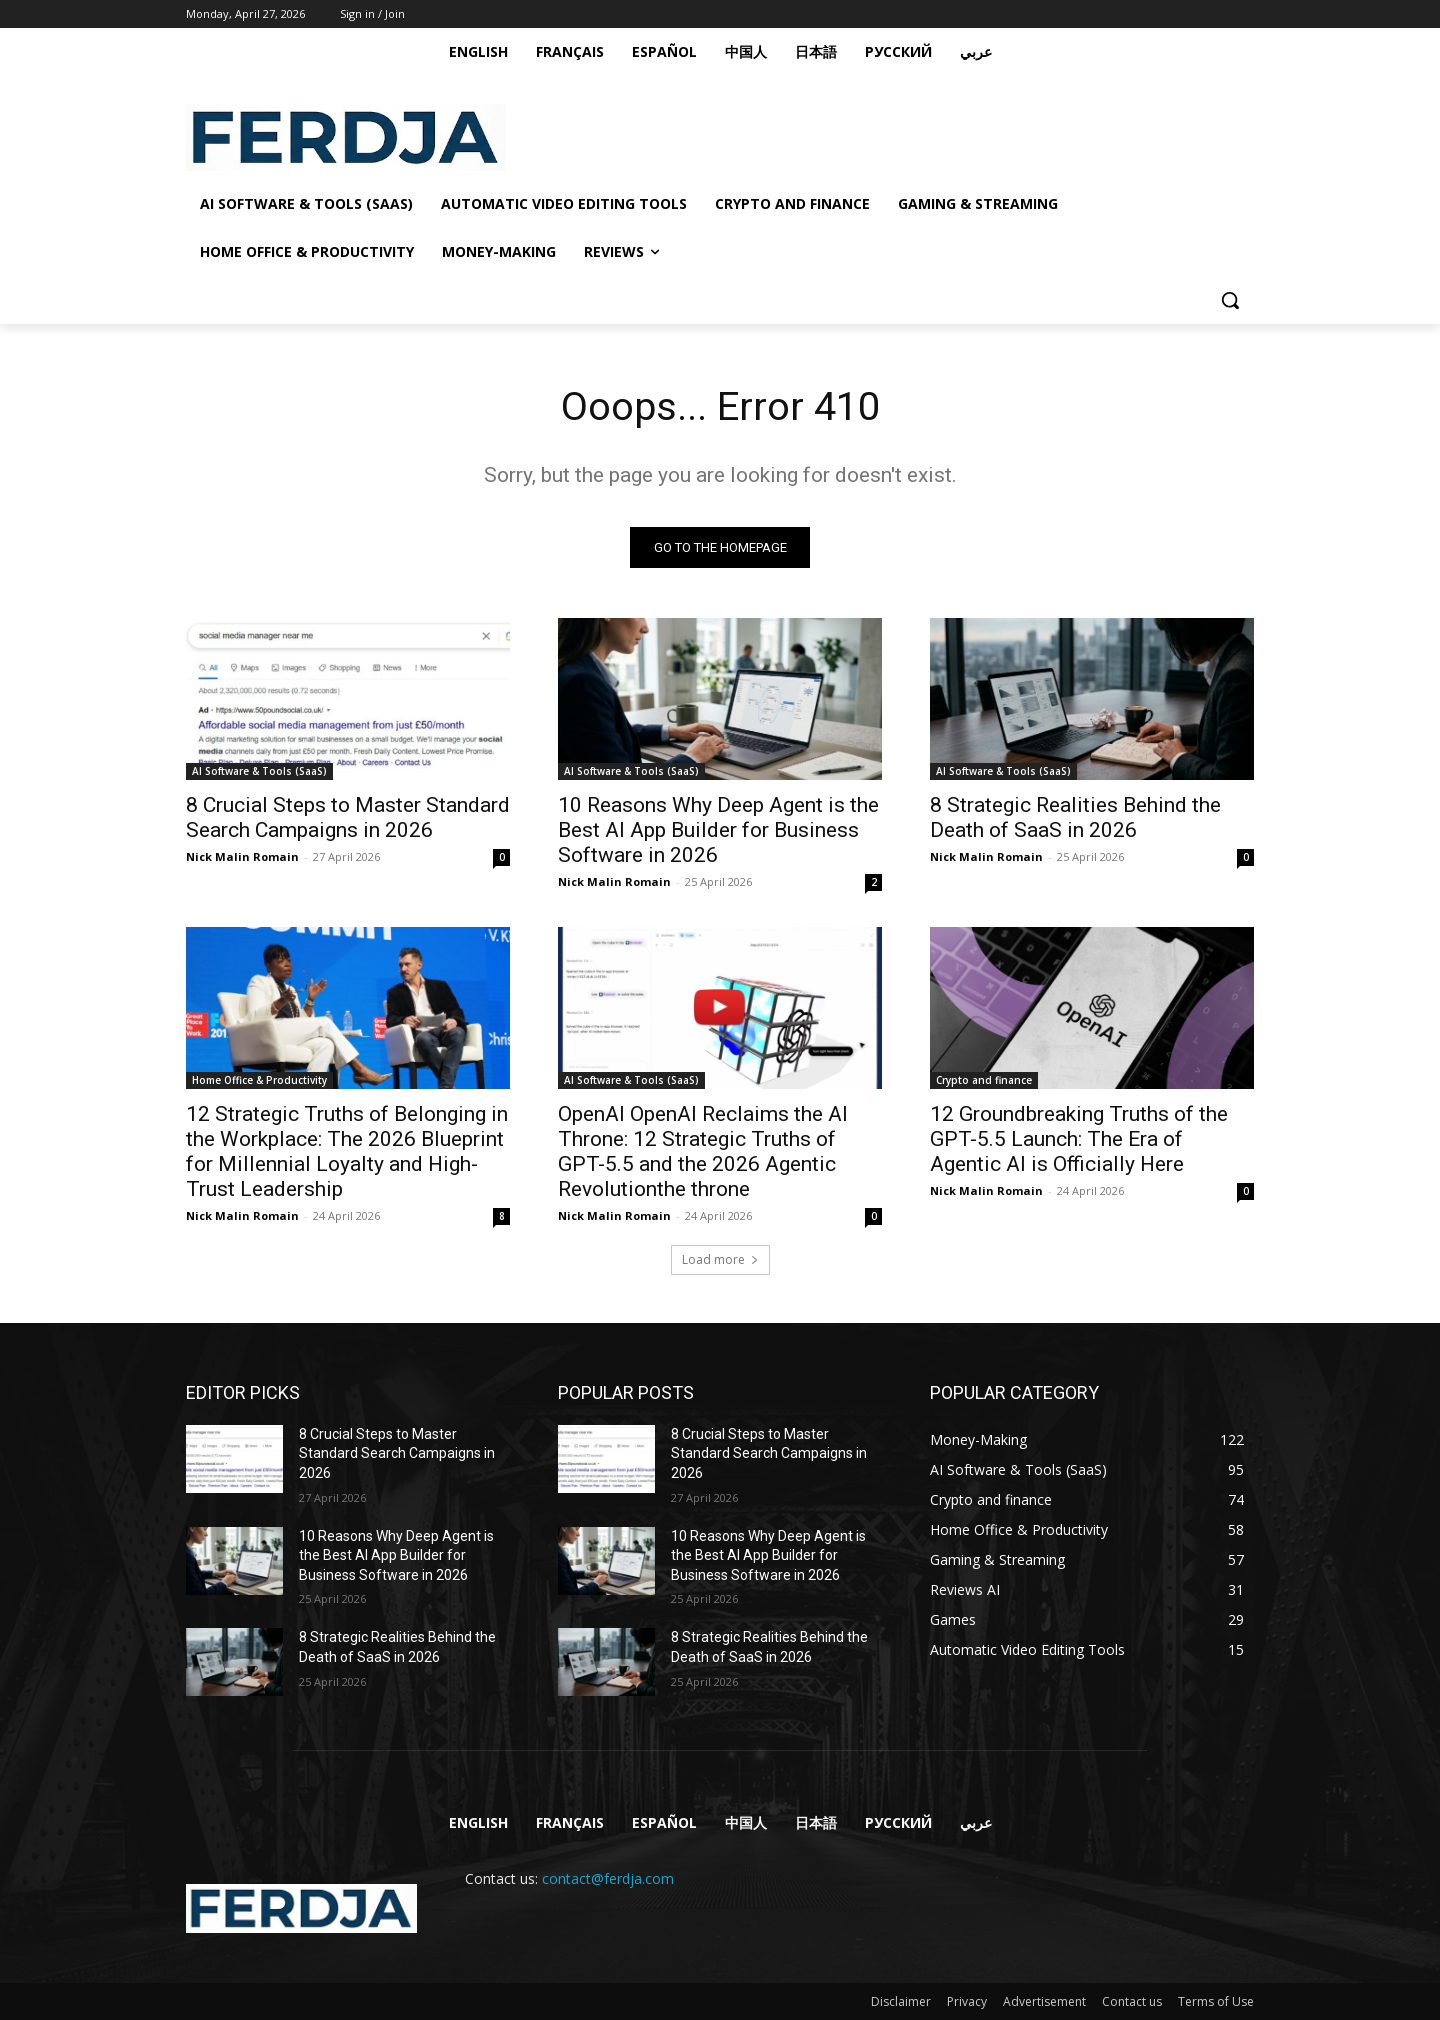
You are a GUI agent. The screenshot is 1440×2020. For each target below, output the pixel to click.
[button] (1230, 300)
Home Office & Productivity (259, 1080)
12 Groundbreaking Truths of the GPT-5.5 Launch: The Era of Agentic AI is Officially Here (1079, 1139)
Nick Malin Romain (242, 856)
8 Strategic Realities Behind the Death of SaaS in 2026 (1075, 817)
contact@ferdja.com (608, 1879)
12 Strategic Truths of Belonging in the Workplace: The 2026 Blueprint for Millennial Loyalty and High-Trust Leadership (347, 1151)
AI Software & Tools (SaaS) (259, 771)
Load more (720, 1259)
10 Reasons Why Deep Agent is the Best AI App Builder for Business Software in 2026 (718, 830)
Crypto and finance (984, 1080)
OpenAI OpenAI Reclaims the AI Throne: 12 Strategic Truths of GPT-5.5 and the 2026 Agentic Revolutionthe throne (703, 1151)
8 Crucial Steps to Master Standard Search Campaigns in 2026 (348, 817)
